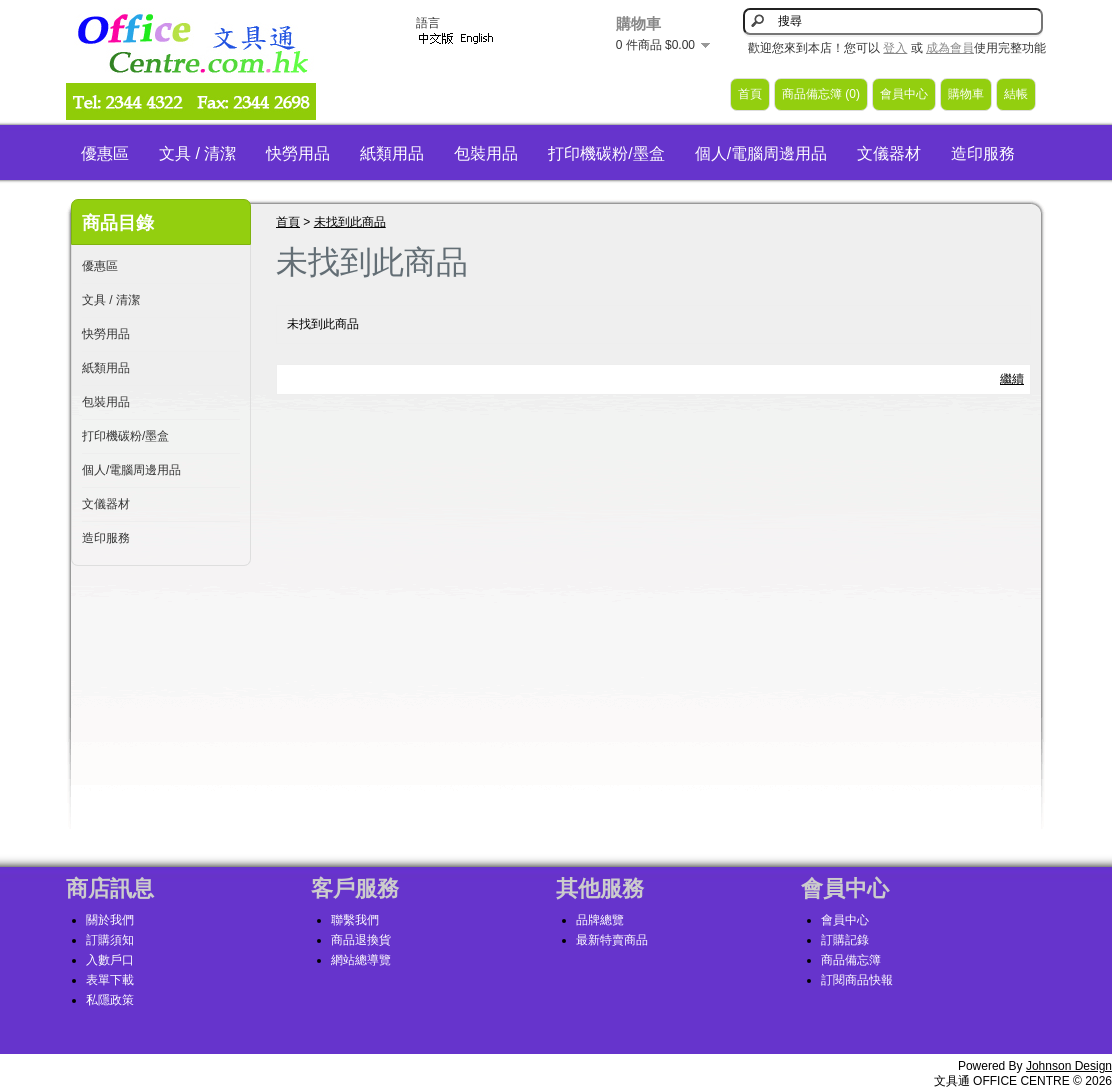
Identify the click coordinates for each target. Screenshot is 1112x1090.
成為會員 (950, 48)
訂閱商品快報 (857, 980)
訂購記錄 (845, 940)
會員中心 (904, 94)
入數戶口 (110, 960)
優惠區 (105, 153)
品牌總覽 (600, 920)
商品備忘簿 (851, 960)
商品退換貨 (361, 940)
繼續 (1012, 379)
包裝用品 (486, 153)
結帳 (1016, 94)
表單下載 (110, 980)
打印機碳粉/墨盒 (606, 153)
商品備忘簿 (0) (821, 94)
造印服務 (983, 153)
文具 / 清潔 (197, 153)
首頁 (750, 94)
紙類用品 (392, 153)
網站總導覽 (361, 960)
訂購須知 (110, 940)
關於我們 (110, 920)
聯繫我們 (355, 920)
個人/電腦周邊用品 (761, 153)
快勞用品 (298, 153)
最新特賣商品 (612, 940)
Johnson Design (1069, 1066)
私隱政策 (110, 1000)
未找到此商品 (350, 222)
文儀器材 (889, 153)
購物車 (966, 94)
